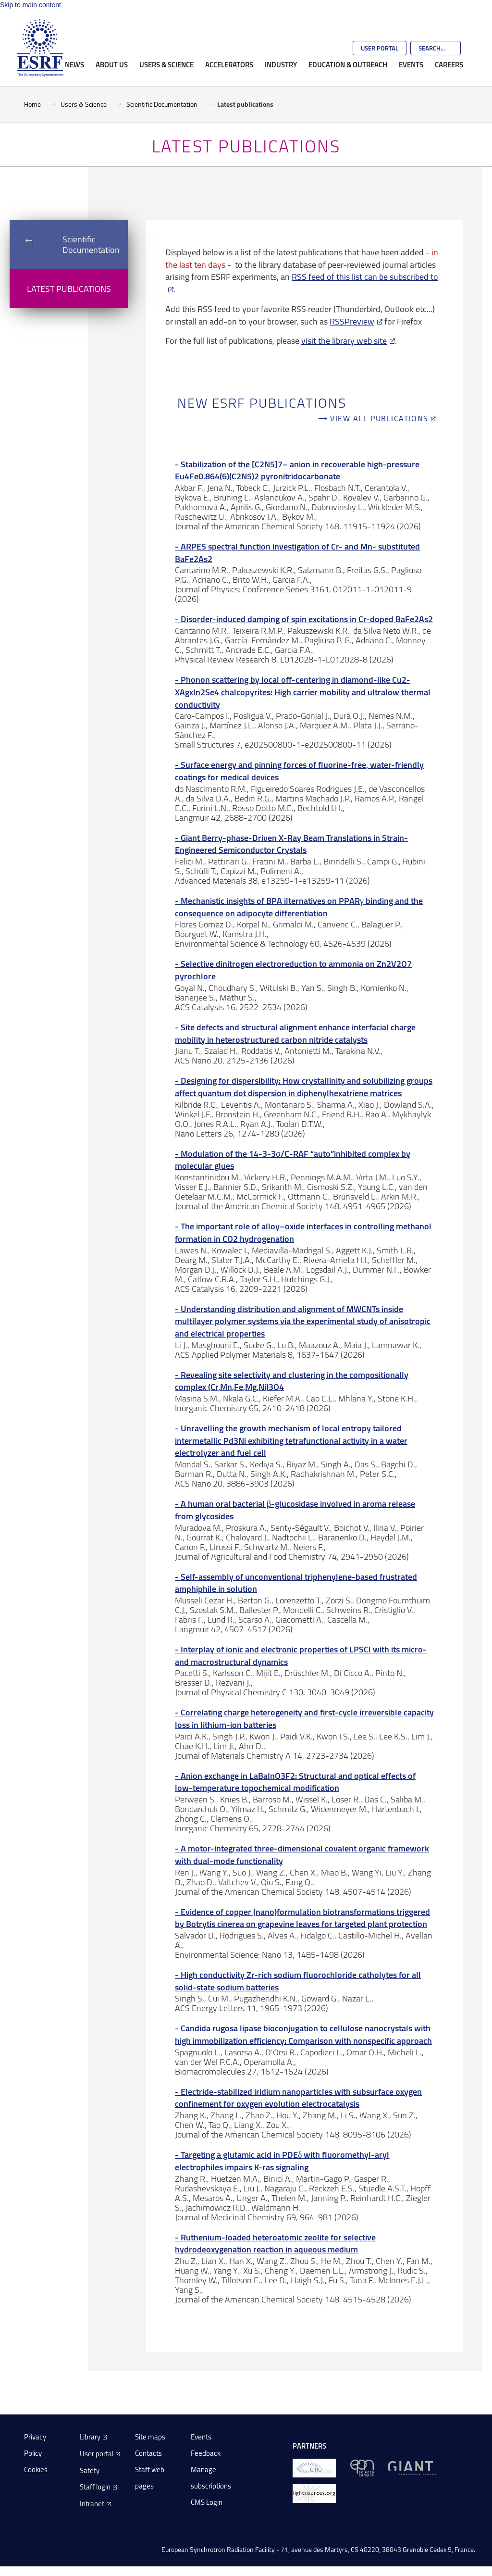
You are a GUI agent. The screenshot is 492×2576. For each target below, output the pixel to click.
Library (90, 2437)
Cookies (36, 2469)
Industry (281, 64)
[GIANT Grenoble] (412, 2468)
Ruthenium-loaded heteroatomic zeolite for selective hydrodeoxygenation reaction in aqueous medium (275, 2243)
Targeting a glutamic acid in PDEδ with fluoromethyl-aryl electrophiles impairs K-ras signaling (282, 2161)
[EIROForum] (314, 2468)
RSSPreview (352, 321)
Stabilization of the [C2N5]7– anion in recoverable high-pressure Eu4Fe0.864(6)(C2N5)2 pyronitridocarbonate (297, 470)
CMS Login (206, 2502)
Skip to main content (30, 5)
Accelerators (229, 64)
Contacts (148, 2453)
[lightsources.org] (314, 2493)
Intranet (92, 2504)
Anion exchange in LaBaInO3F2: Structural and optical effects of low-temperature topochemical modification (295, 1782)
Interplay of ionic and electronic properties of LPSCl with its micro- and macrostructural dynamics (301, 1655)
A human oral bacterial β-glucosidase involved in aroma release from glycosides (295, 1510)
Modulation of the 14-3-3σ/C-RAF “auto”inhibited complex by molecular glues (292, 1160)
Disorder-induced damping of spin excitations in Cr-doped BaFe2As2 (307, 619)
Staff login (95, 2487)
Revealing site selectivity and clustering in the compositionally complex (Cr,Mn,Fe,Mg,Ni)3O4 (291, 1381)
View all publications (379, 418)
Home (32, 104)
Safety (89, 2470)
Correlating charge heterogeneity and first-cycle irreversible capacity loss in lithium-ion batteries (304, 1718)
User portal (96, 2454)
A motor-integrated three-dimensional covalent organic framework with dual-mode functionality (302, 1854)
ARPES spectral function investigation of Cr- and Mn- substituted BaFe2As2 (297, 552)
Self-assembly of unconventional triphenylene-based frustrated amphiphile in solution (296, 1583)
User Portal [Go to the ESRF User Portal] (379, 48)
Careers (449, 64)
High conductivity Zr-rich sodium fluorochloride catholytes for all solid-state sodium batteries (298, 1981)
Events (411, 64)
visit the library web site (344, 340)
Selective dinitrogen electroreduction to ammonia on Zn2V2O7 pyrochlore (293, 970)
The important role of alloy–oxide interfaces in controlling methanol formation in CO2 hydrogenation (303, 1232)
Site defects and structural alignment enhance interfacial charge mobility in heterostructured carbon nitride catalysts (295, 1033)
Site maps (150, 2437)
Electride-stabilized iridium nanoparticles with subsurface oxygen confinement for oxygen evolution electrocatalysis (298, 2098)
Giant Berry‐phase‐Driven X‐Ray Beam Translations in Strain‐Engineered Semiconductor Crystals (291, 844)
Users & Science (166, 64)
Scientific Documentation (161, 104)
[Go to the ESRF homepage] (40, 48)
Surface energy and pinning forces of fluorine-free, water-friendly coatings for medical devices (299, 771)
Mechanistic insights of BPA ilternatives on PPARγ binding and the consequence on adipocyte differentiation (299, 907)
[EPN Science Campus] (362, 2468)
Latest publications (69, 288)
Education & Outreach (347, 64)
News (74, 64)
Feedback (206, 2453)
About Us (112, 64)
